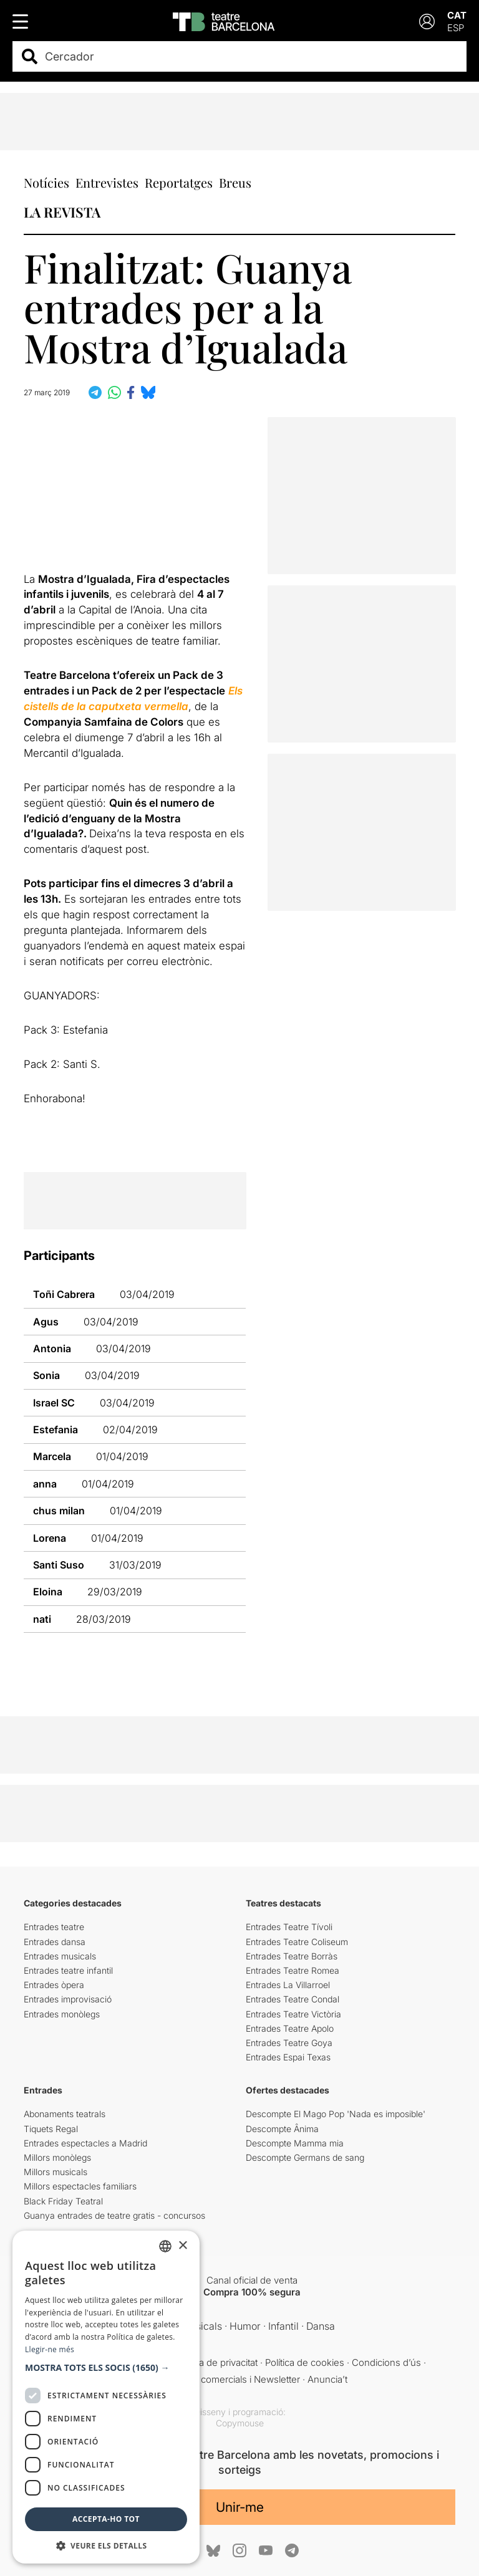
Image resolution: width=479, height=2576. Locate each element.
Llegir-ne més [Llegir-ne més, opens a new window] (49, 2349)
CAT (457, 15)
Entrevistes (106, 182)
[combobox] (250, 56)
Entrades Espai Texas (288, 2057)
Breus (235, 182)
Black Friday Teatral (63, 2201)
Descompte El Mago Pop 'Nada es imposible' (335, 2113)
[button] (106, 2367)
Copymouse (240, 2423)
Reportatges (179, 182)
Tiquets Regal (51, 2128)
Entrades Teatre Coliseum (297, 1941)
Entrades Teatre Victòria (293, 2014)
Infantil (283, 2326)
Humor (245, 2326)
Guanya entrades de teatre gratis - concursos (114, 2215)
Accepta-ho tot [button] (106, 2519)
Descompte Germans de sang (305, 2157)
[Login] (427, 21)
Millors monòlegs (57, 2157)
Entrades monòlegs (62, 2014)
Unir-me (240, 2507)
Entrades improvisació (68, 1999)
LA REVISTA (62, 212)
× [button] (182, 2246)
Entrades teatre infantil (68, 1970)
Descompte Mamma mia (295, 2143)
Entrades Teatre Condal (292, 1999)
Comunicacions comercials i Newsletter (216, 2379)
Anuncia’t (327, 2379)
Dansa (320, 2326)
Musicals (201, 2326)
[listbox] (165, 2246)
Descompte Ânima (282, 2128)
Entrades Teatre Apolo (290, 2028)
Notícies (46, 182)
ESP (455, 28)
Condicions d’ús (386, 2362)
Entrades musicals (60, 1956)
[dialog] (106, 2397)
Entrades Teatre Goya (289, 2042)
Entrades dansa (54, 1941)
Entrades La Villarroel (288, 1984)
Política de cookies (304, 2362)
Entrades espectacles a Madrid (85, 2143)
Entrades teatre (54, 1926)
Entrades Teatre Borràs (291, 1956)
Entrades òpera (54, 1984)
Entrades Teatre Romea (292, 1970)
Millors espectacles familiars (80, 2186)
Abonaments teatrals (64, 2113)
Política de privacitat (216, 2362)
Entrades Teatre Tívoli (289, 1926)
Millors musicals (55, 2171)
